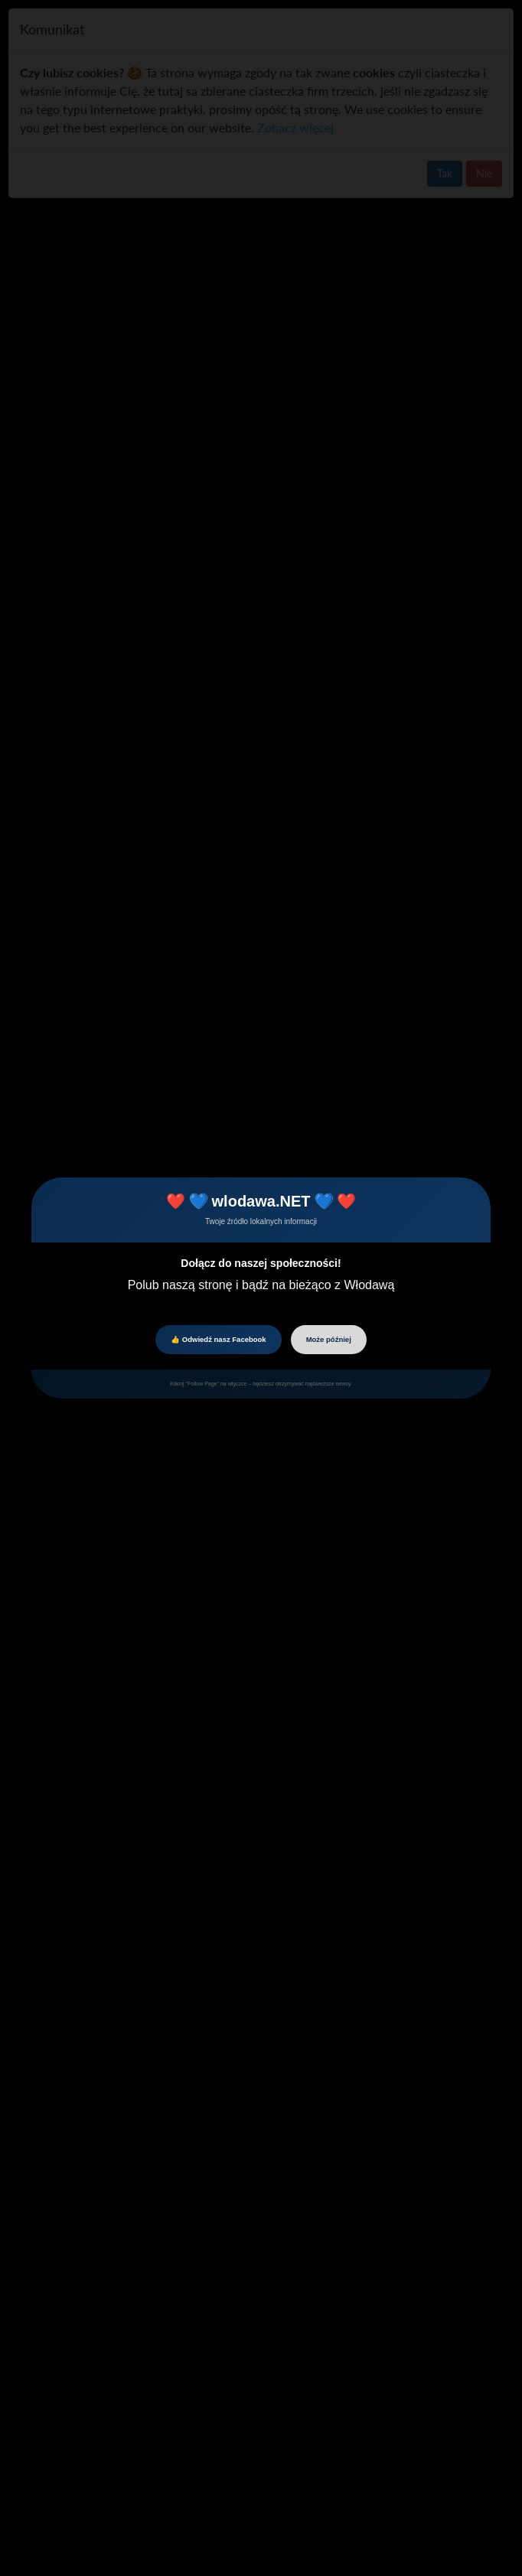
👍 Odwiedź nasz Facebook (218, 1339)
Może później (328, 1339)
